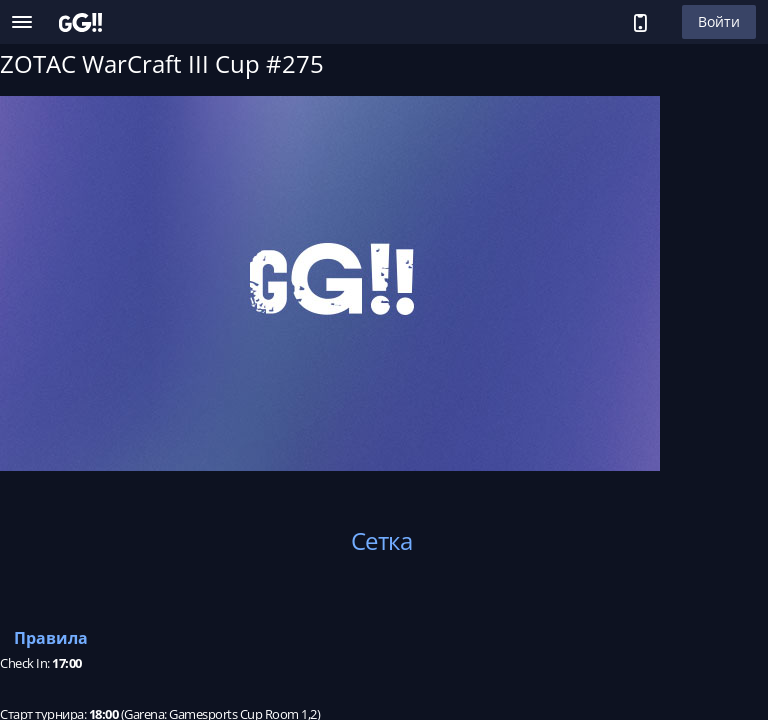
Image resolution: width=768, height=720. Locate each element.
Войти (719, 21)
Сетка (382, 540)
